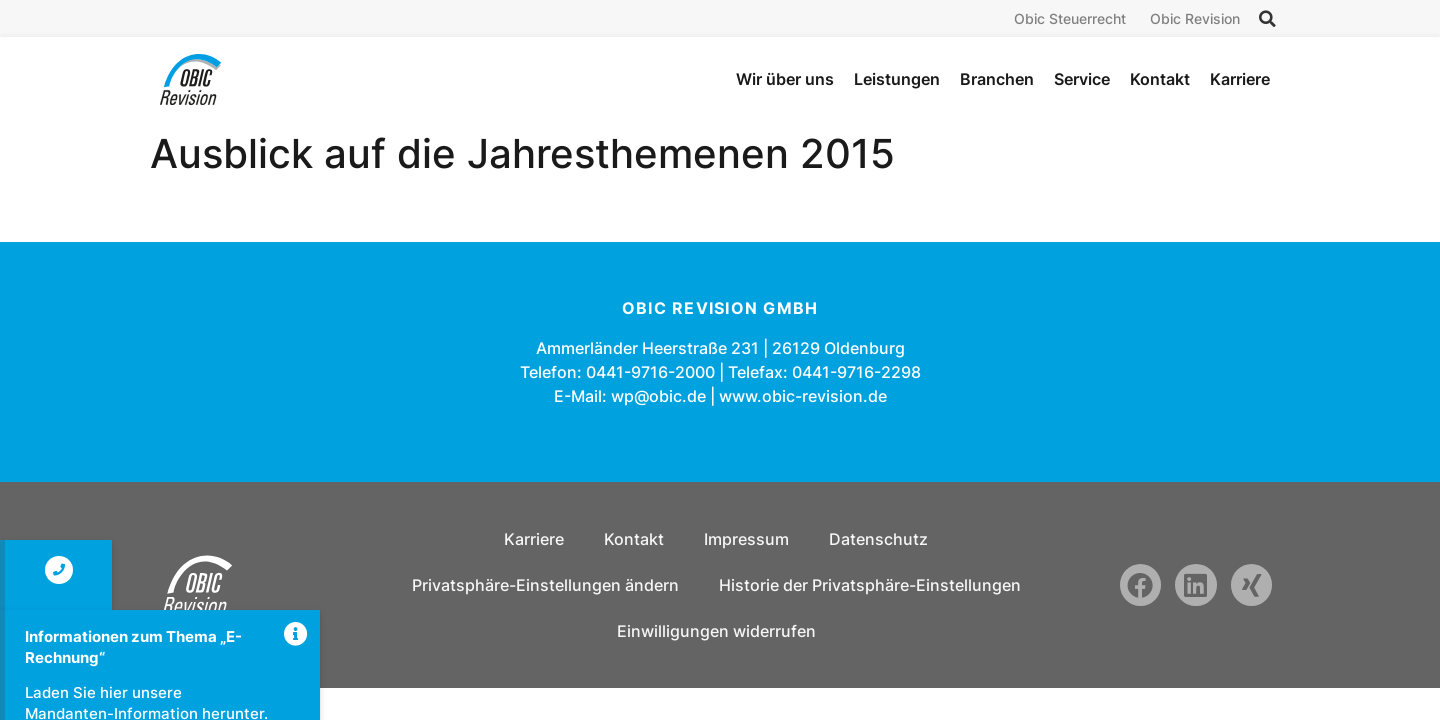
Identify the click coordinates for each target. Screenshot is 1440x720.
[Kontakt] (59, 570)
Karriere (534, 539)
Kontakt (634, 539)
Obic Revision (1195, 18)
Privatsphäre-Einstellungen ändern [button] (545, 585)
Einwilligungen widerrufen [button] (716, 631)
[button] (1267, 19)
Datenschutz (878, 539)
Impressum (746, 539)
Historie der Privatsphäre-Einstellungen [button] (870, 585)
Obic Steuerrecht (1070, 18)
